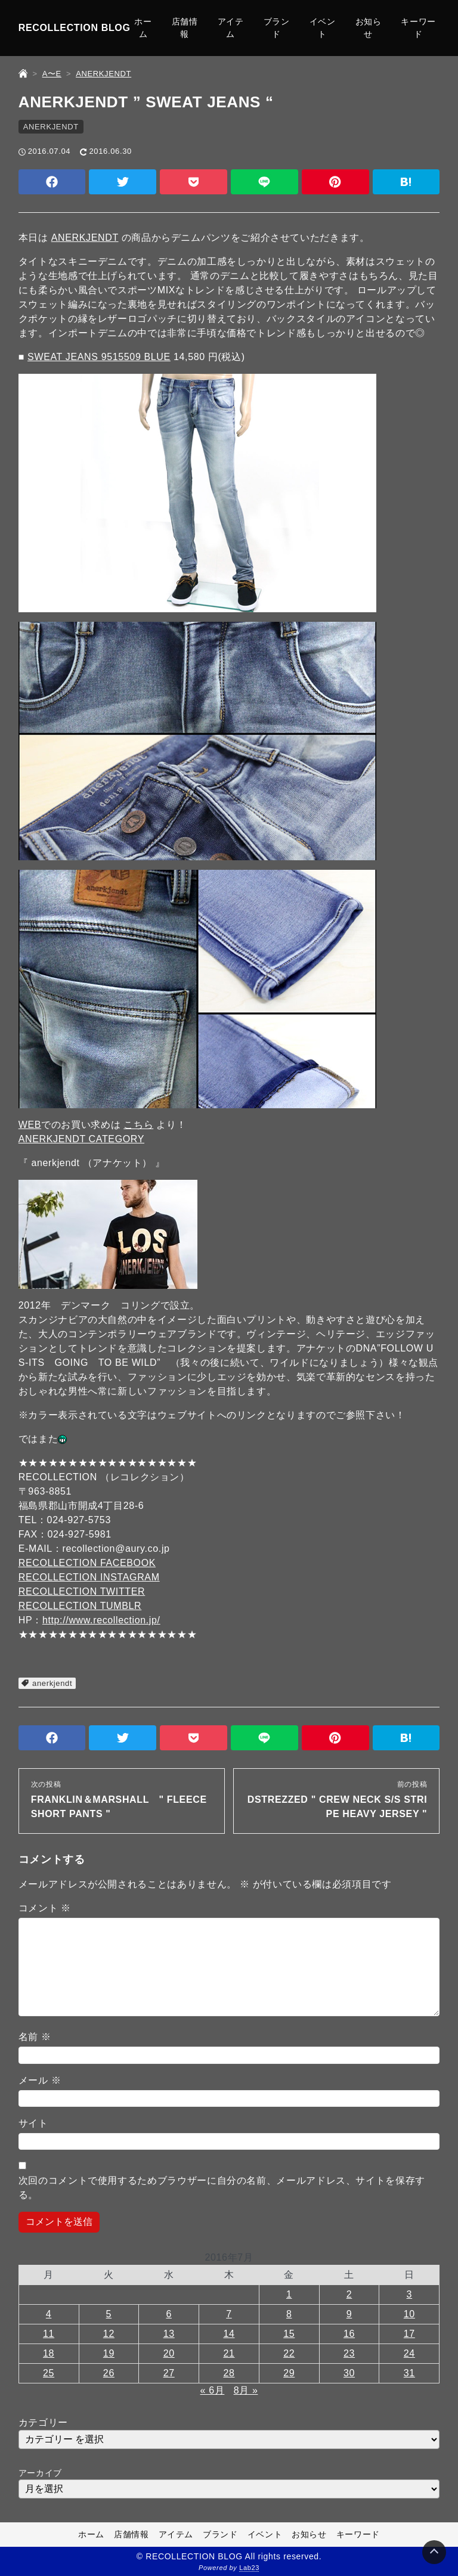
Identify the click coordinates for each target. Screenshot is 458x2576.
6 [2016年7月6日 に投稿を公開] (169, 2314)
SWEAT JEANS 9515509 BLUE (99, 357)
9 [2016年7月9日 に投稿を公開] (349, 2314)
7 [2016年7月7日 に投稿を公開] (229, 2314)
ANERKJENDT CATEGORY (81, 1139)
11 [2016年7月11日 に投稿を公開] (48, 2334)
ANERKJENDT (51, 126)
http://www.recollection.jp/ (101, 1620)
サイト (33, 2123)
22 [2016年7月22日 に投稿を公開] (289, 2353)
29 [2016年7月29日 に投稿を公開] (289, 2373)
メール (39, 2080)
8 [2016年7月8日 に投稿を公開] (289, 2314)
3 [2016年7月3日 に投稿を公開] (410, 2294)
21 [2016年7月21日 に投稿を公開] (228, 2353)
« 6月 (212, 2390)
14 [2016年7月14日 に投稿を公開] (228, 2334)
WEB (29, 1125)
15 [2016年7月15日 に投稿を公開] (289, 2334)
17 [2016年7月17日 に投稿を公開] (409, 2334)
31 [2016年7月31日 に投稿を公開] (409, 2373)
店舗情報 (185, 28)
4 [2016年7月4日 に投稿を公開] (49, 2314)
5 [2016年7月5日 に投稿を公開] (109, 2314)
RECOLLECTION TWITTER (82, 1591)
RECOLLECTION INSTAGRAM (89, 1577)
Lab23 (249, 2567)
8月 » (246, 2390)
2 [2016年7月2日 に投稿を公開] (349, 2294)
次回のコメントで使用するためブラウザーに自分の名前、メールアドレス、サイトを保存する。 (221, 2187)
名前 (34, 2037)
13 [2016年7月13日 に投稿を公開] (169, 2334)
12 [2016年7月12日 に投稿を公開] (108, 2334)
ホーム (142, 28)
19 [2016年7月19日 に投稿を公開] (108, 2353)
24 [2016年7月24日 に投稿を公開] (409, 2353)
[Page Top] (434, 2552)
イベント (323, 28)
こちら (138, 1125)
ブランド (277, 28)
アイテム (231, 28)
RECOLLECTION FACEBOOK (87, 1563)
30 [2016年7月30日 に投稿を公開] (349, 2373)
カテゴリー (43, 2422)
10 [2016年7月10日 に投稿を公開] (409, 2314)
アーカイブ (40, 2473)
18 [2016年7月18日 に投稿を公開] (48, 2353)
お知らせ (368, 28)
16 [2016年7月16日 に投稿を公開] (349, 2334)
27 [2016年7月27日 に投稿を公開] (169, 2373)
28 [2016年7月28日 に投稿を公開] (228, 2373)
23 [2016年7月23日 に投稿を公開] (349, 2353)
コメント (44, 1908)
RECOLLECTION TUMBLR (80, 1606)
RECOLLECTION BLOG (74, 28)
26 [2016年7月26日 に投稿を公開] (108, 2373)
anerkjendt (52, 1683)
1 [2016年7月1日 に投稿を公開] (289, 2294)
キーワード (418, 28)
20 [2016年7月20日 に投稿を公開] (169, 2353)
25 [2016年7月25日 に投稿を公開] (48, 2373)
